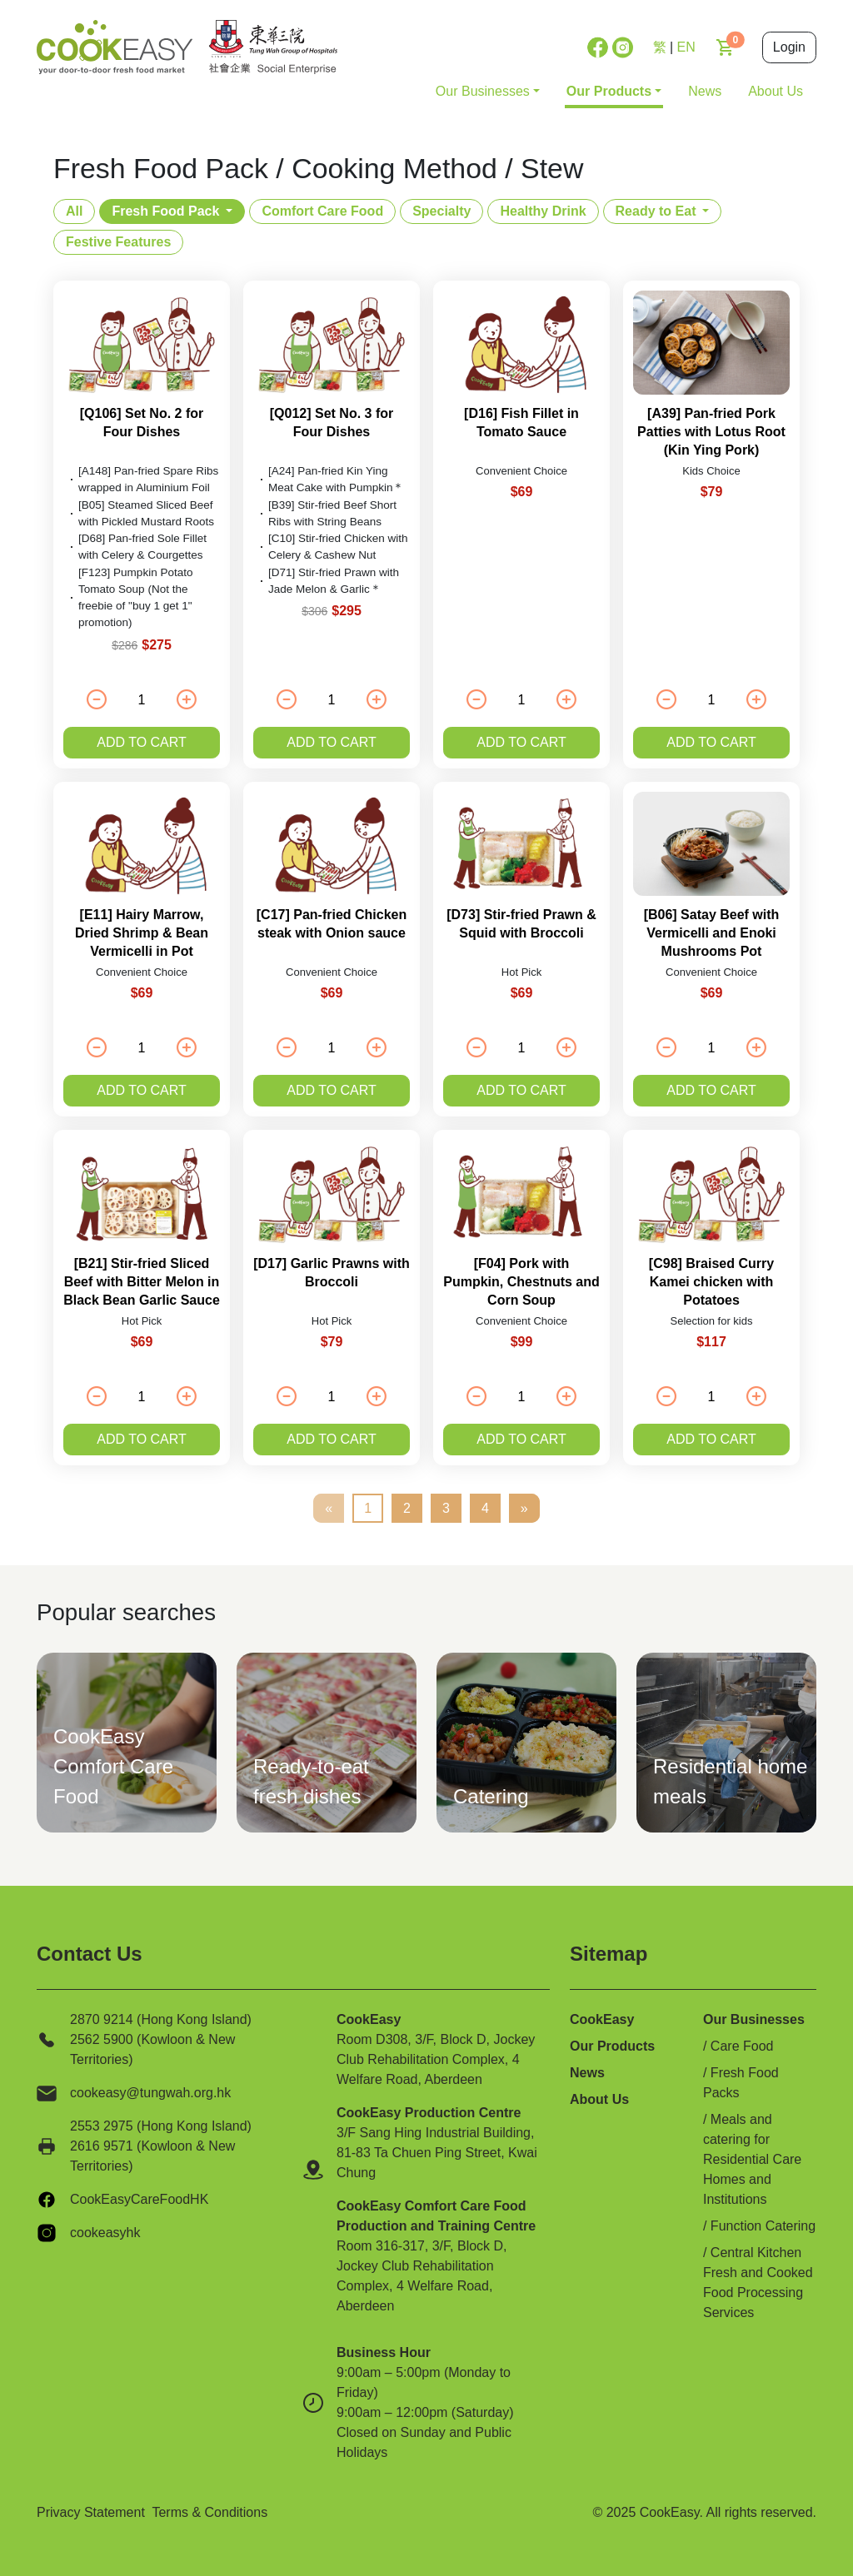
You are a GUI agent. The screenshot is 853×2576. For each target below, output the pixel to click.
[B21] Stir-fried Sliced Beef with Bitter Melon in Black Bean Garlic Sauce (141, 1281)
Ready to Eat (656, 211)
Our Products (612, 2046)
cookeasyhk (105, 2232)
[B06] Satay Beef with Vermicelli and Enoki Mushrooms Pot (712, 933)
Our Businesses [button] (483, 91)
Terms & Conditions (209, 2512)
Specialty (441, 211)
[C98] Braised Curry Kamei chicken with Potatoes (711, 1281)
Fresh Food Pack (165, 211)
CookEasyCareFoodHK (139, 2199)
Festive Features (118, 242)
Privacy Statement (91, 2512)
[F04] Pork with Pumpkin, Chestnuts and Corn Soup (521, 1281)
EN (686, 47)
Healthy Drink (543, 211)
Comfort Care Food (322, 211)
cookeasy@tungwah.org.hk (150, 2093)
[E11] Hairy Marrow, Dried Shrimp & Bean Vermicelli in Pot (141, 933)
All (74, 211)
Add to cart (142, 742)
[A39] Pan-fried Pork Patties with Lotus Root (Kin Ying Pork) (711, 431)
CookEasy (602, 2019)
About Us (775, 91)
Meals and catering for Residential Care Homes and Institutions (752, 2159)
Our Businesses (754, 2019)
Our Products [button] (608, 91)
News (704, 91)
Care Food (742, 2046)
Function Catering (763, 2226)
